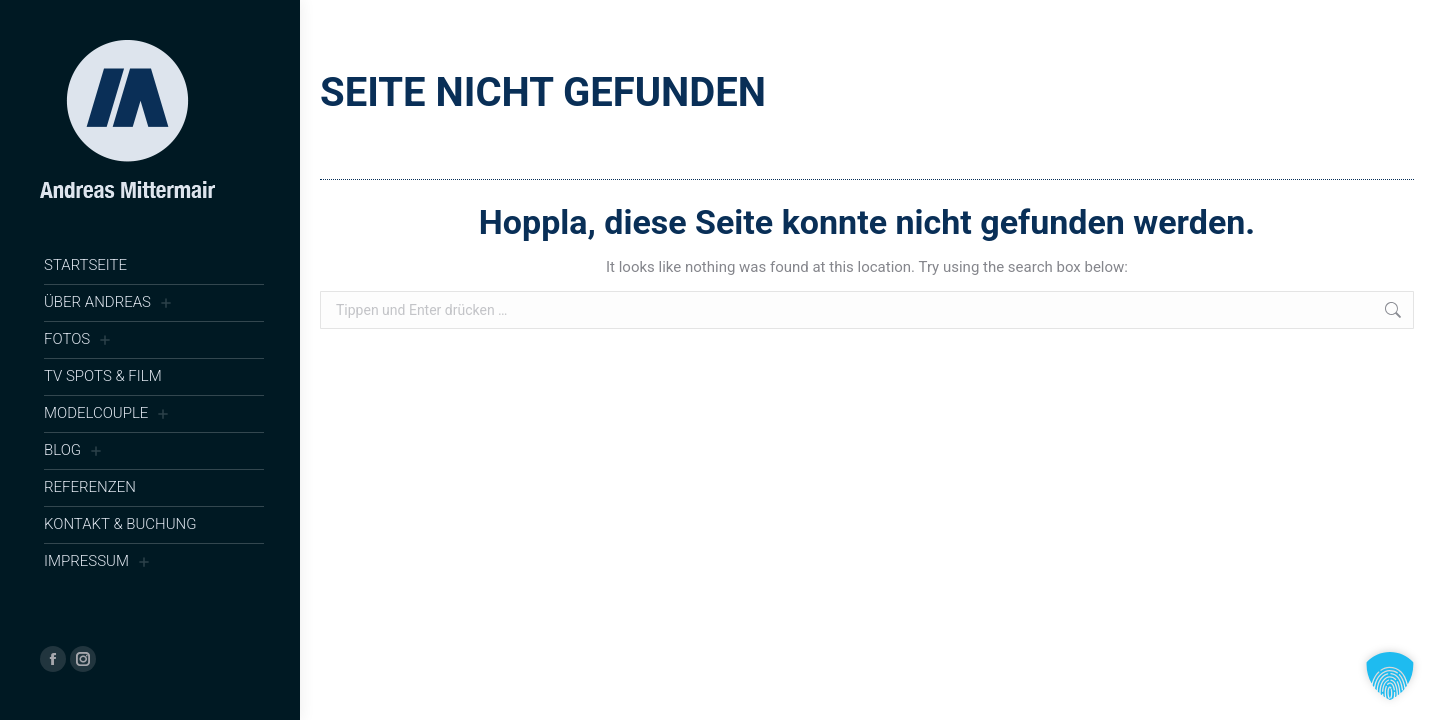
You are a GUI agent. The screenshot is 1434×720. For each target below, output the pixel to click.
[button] (1390, 676)
